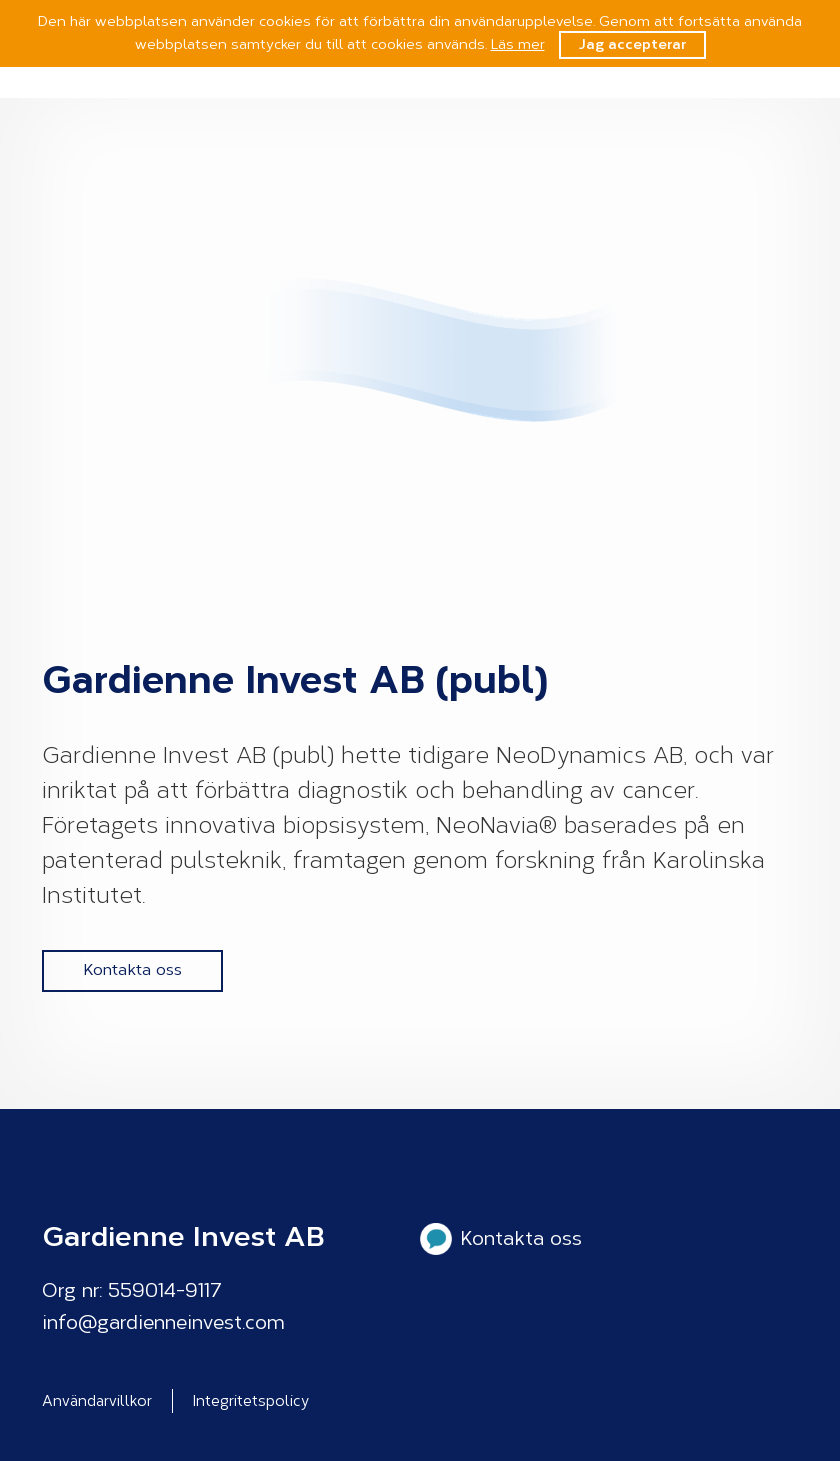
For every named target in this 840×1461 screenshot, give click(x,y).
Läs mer (518, 44)
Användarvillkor (97, 1401)
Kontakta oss (132, 969)
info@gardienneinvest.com (163, 1322)
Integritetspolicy (251, 1401)
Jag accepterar (632, 44)
